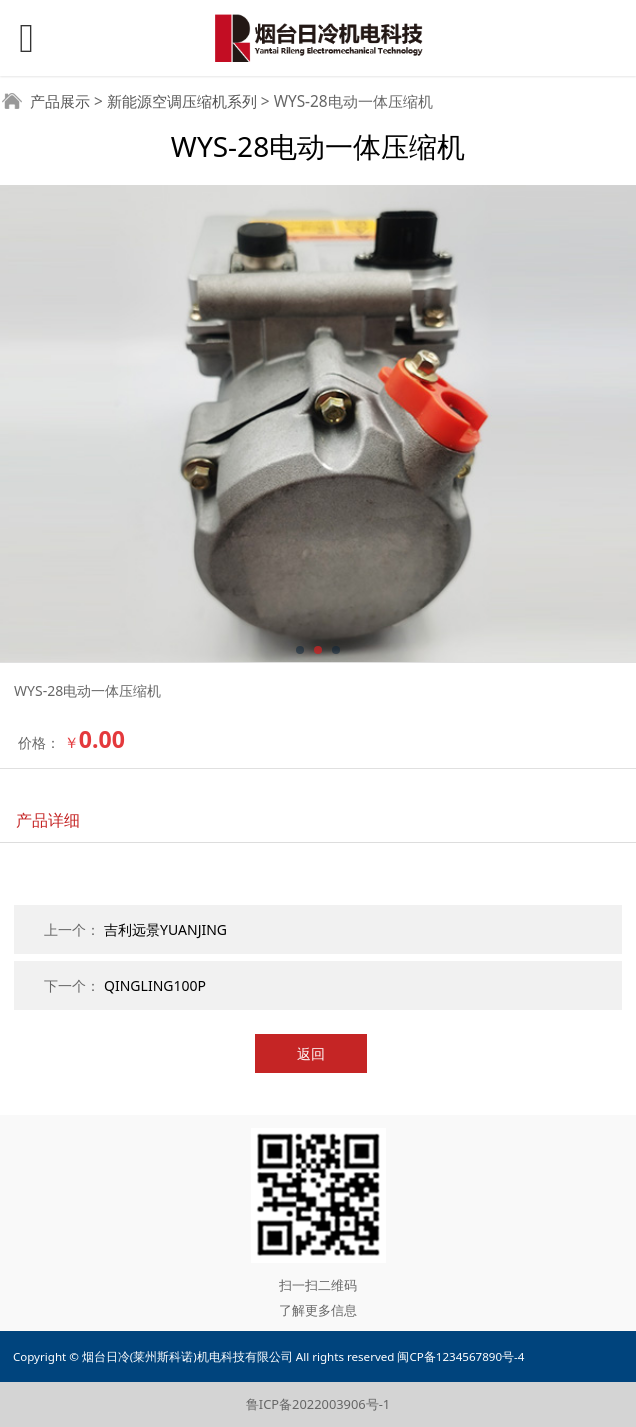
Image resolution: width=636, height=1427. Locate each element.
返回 (311, 1053)
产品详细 (48, 820)
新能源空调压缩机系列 (182, 101)
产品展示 (60, 101)
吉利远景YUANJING (165, 929)
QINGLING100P (155, 985)
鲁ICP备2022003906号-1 (318, 1404)
